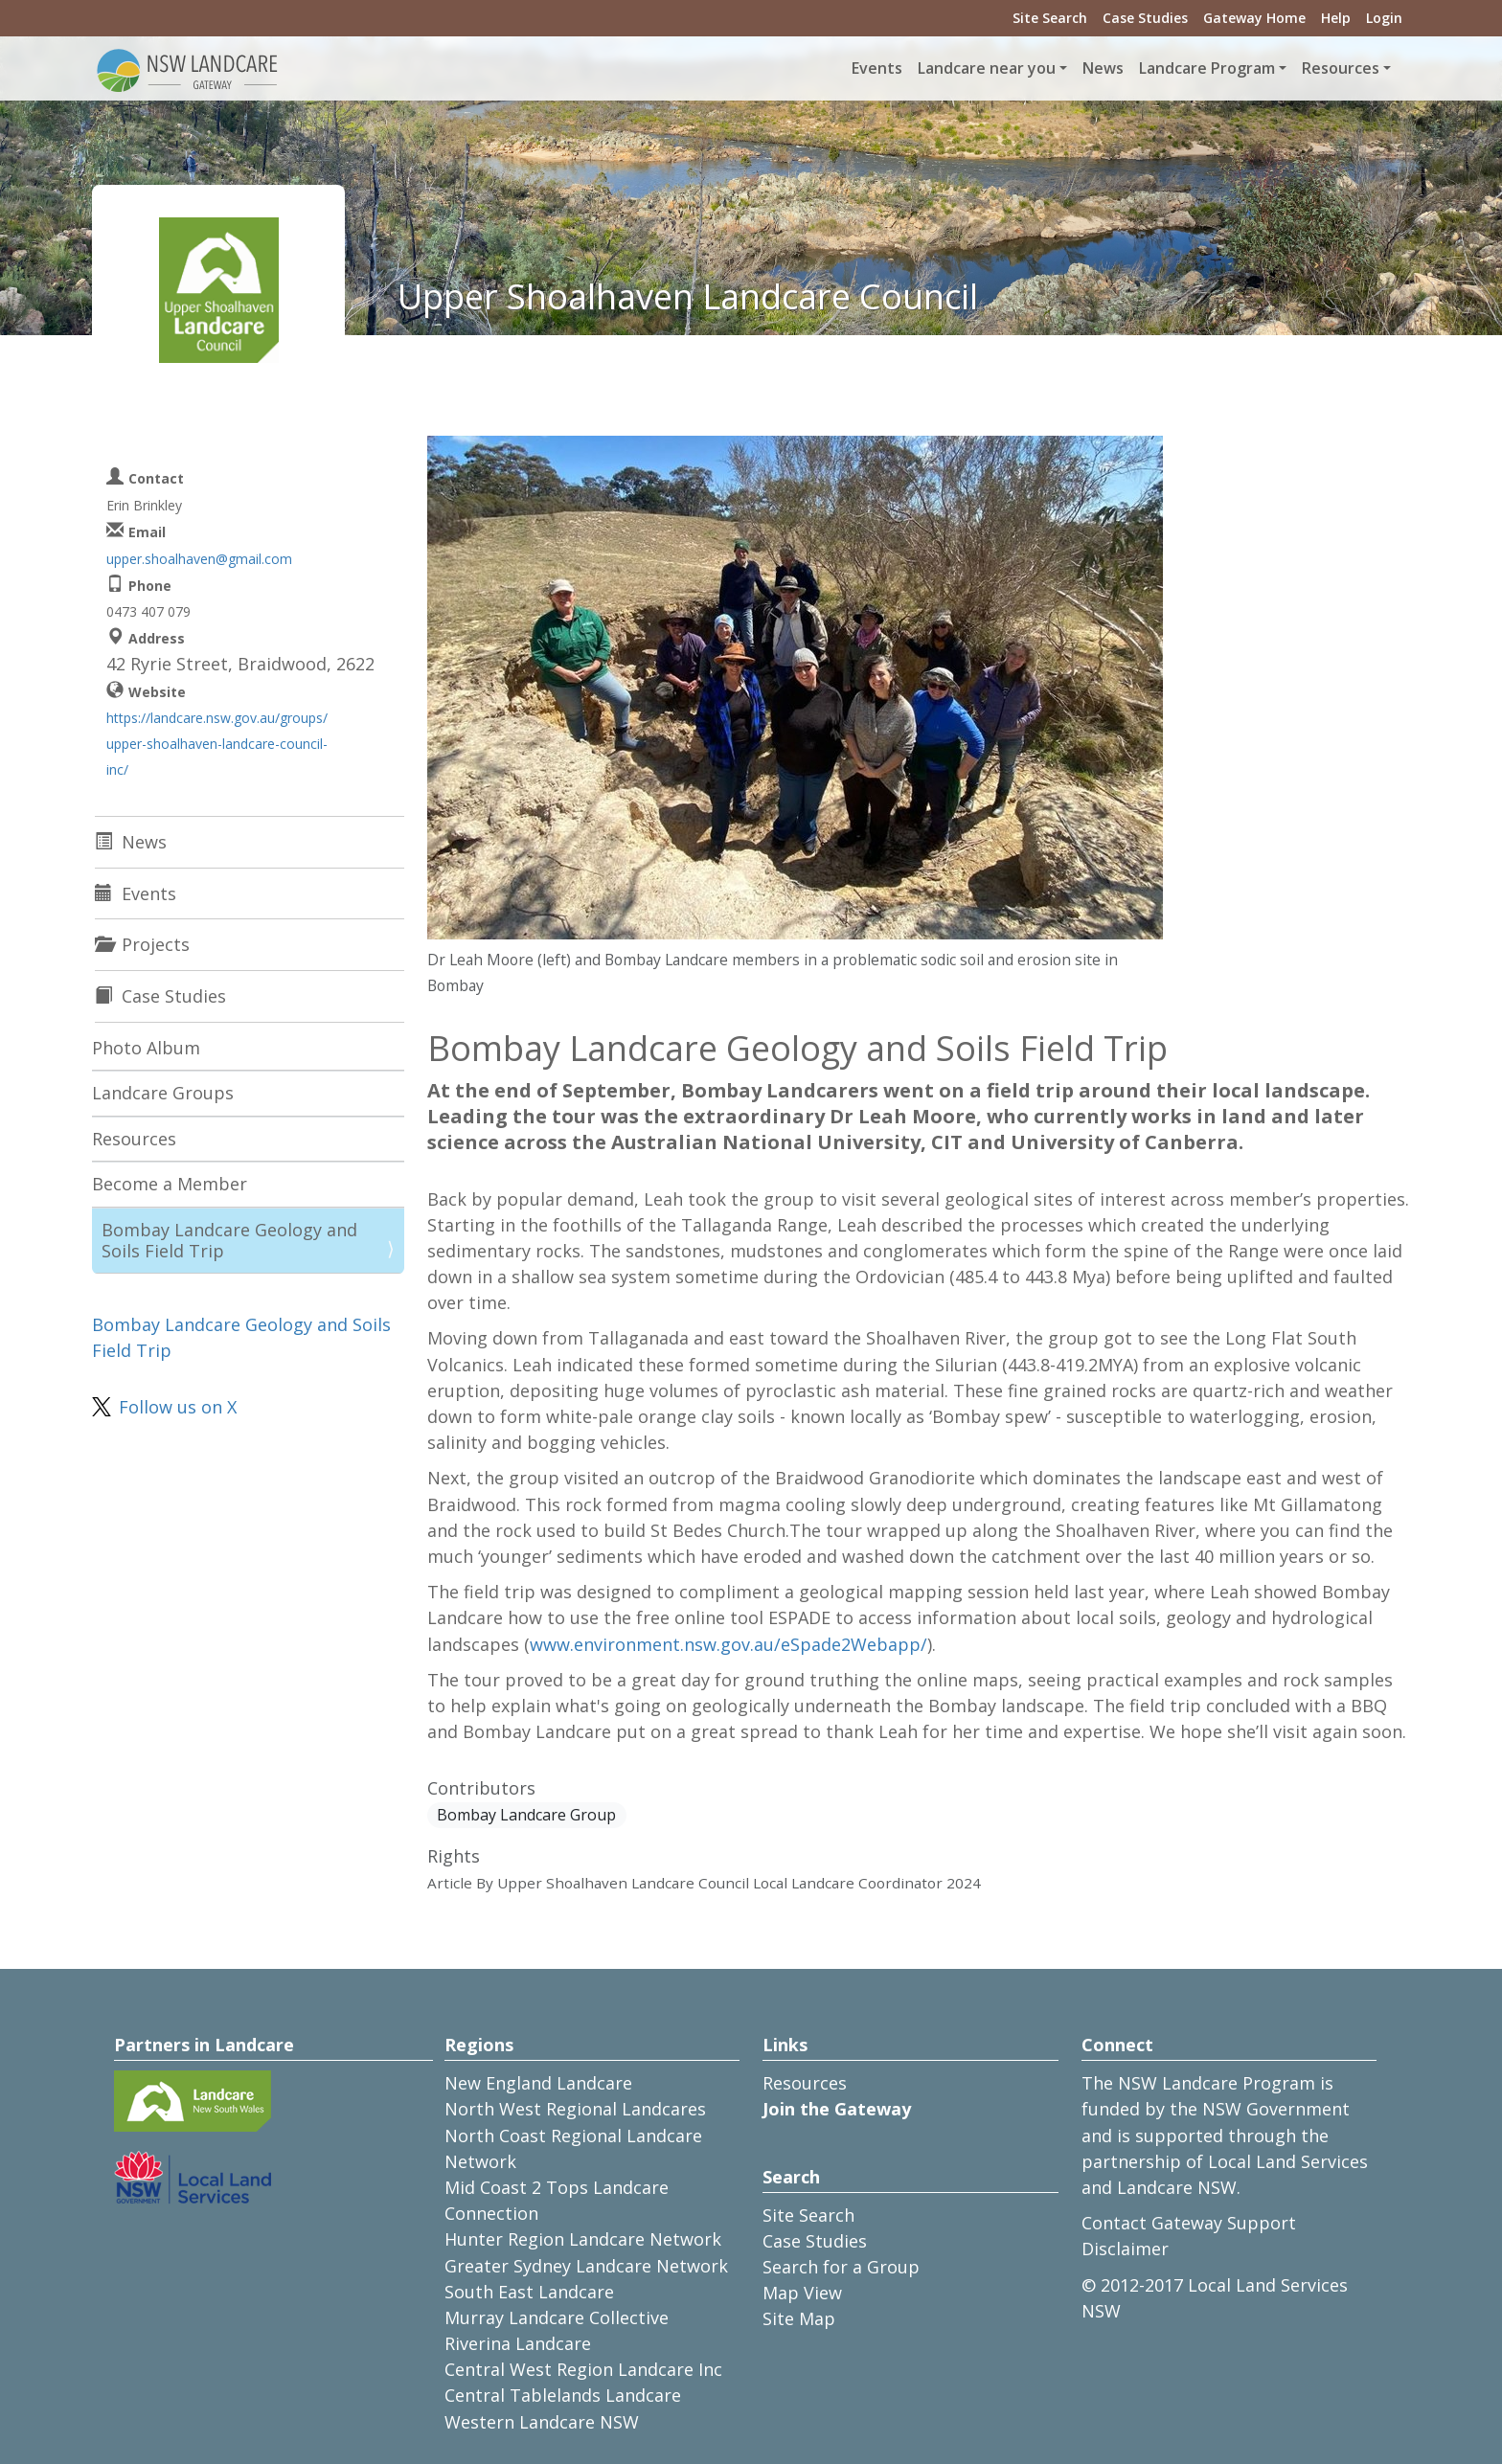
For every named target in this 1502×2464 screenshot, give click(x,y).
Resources (134, 1138)
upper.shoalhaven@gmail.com (199, 559)
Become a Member (169, 1183)
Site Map (798, 2318)
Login (1384, 18)
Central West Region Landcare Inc (583, 2369)
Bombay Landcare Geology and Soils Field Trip (229, 1240)
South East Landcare (529, 2291)
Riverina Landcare (517, 2343)
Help (1336, 18)
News (1103, 68)
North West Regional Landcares (575, 2108)
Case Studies (1145, 18)
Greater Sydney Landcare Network (586, 2265)
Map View (802, 2292)
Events (877, 68)
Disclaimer (1125, 2248)
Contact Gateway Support (1188, 2222)
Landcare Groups (163, 1092)
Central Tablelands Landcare (562, 2395)
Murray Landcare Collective (556, 2317)
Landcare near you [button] (987, 68)
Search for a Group (841, 2266)
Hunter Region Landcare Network (582, 2238)
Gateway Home (1254, 18)
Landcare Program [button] (1207, 68)
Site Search (1050, 18)
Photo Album (146, 1047)
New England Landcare (538, 2082)
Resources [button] (1340, 68)
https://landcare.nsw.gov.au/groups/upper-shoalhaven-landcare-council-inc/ (217, 744)
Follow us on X (178, 1406)
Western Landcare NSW (541, 2421)
